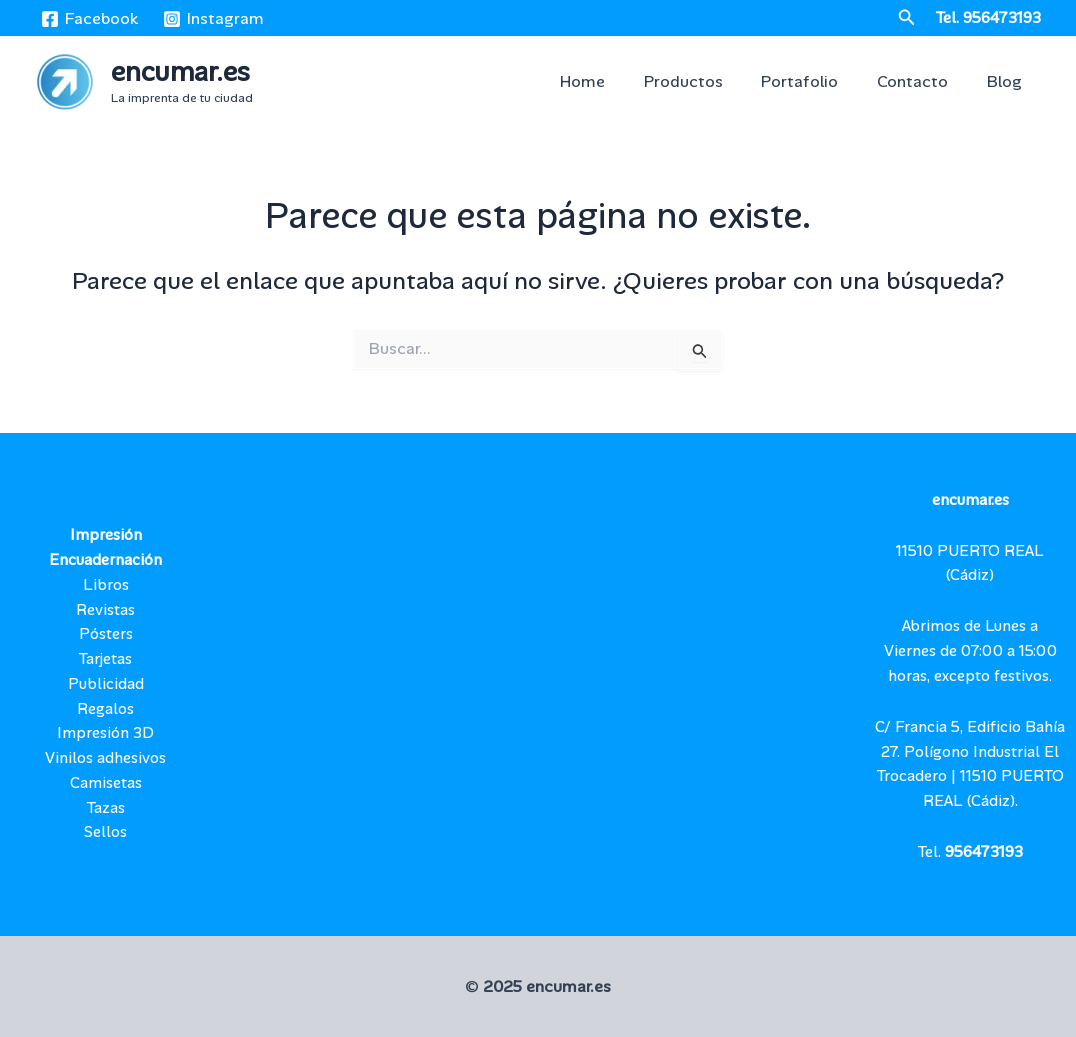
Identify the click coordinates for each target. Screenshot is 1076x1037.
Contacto (922, 81)
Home (612, 81)
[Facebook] (90, 19)
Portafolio (816, 81)
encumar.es (180, 71)
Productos (706, 81)
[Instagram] (214, 19)
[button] (907, 18)
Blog (1007, 81)
